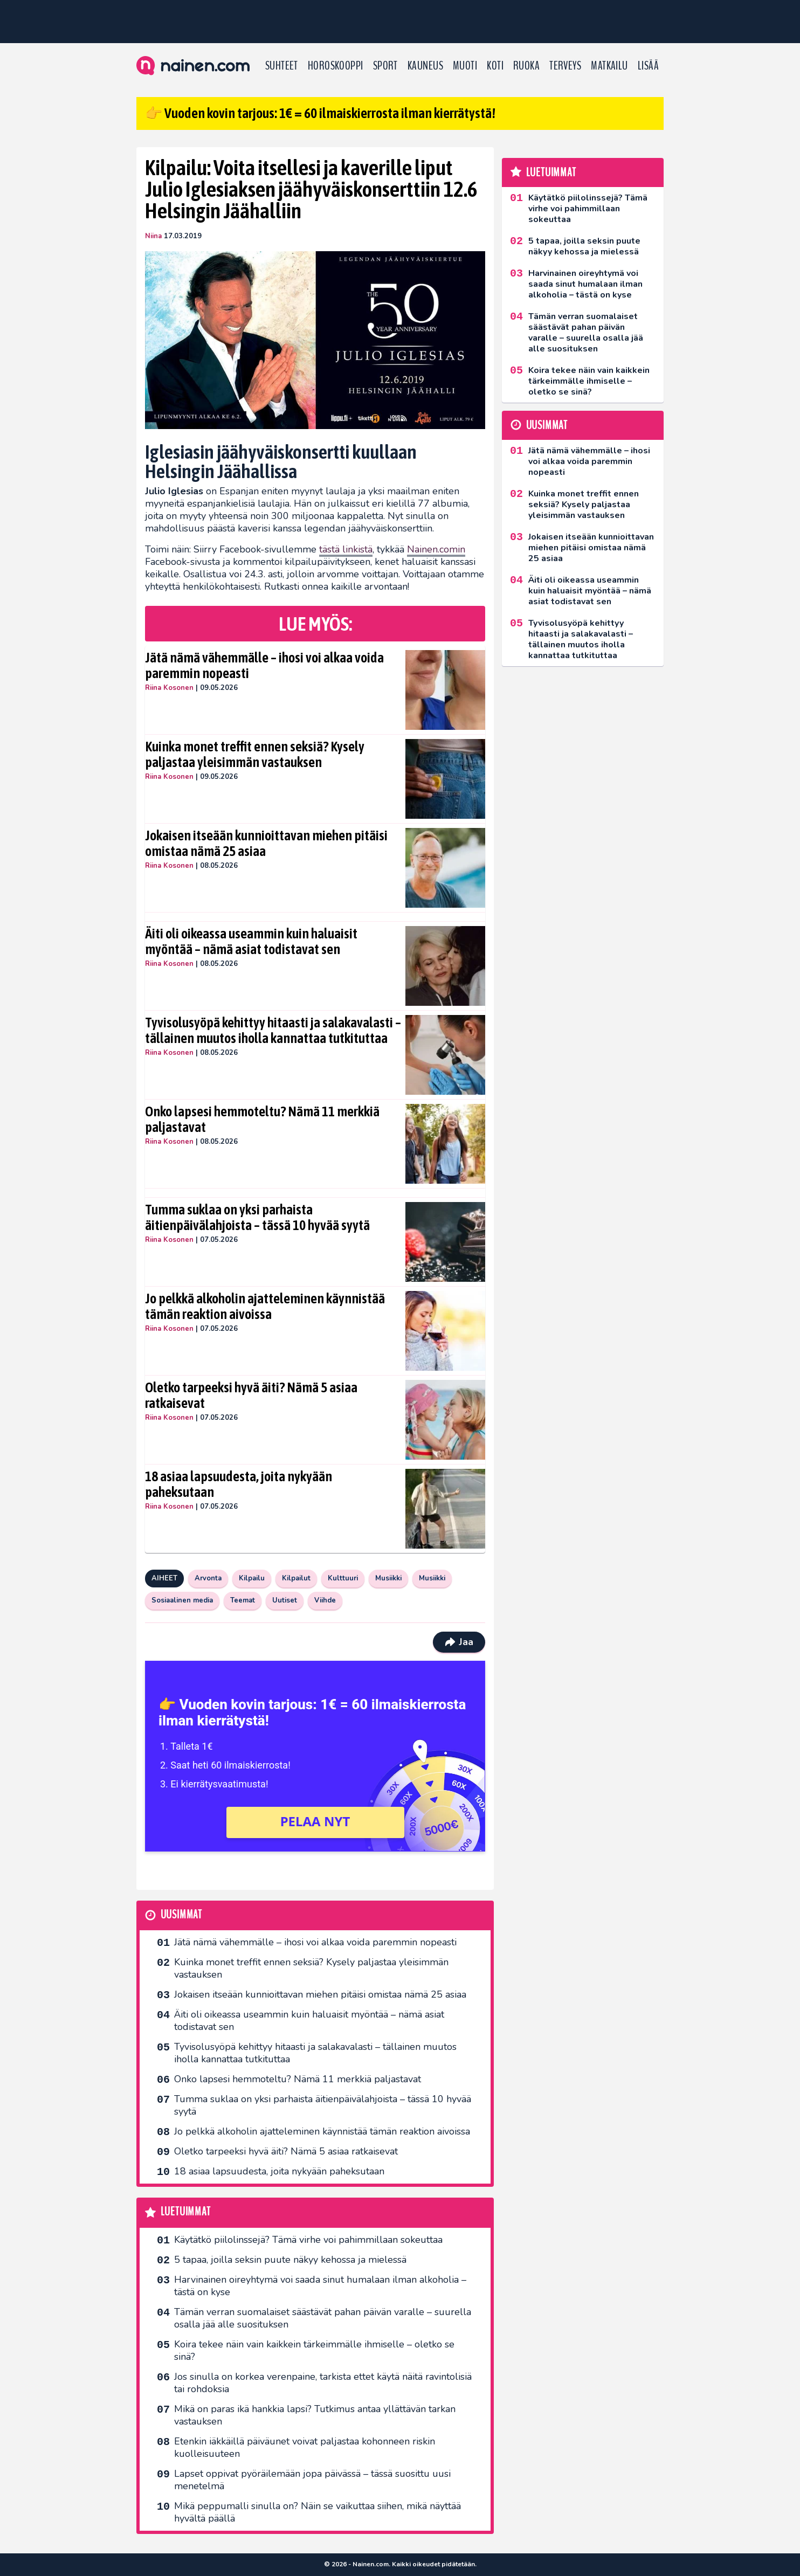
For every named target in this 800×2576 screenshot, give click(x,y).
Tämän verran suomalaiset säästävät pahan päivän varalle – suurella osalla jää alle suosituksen (322, 2318)
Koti (495, 66)
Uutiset (284, 1600)
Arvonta (208, 1578)
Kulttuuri (343, 1578)
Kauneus (425, 66)
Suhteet (281, 66)
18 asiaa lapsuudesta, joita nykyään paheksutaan (238, 1484)
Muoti (465, 66)
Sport (385, 66)
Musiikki (388, 1578)
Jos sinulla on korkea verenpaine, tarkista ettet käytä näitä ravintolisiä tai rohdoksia (323, 2382)
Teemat (242, 1600)
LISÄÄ (648, 66)
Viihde (325, 1600)
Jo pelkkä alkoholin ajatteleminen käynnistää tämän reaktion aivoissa (265, 1306)
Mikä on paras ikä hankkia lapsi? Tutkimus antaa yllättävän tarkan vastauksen (315, 2415)
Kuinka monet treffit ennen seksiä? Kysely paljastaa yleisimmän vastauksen (254, 754)
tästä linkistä (346, 549)
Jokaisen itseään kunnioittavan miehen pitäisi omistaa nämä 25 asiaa (266, 843)
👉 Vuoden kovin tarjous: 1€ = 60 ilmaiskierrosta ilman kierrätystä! (320, 113)
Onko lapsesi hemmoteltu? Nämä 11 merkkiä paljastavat (262, 1119)
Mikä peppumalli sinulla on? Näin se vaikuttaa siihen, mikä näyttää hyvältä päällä (317, 2512)
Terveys (565, 66)
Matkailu (609, 66)
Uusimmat (181, 1915)
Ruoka (526, 66)
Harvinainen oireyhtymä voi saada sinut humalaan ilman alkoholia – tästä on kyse (320, 2285)
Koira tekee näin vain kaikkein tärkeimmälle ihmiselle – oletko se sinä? (314, 2350)
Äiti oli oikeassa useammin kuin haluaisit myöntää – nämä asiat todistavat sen (251, 942)
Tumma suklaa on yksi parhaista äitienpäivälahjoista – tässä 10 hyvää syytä (257, 1217)
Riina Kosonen (169, 688)
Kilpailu (252, 1578)
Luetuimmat (186, 2212)
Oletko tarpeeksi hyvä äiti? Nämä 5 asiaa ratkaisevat (251, 1395)
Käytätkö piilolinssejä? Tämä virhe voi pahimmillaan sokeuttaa (308, 2239)
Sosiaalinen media (182, 1600)
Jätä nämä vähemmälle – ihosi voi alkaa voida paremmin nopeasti (264, 666)
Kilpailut (296, 1578)
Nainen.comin (436, 549)
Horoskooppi (335, 66)
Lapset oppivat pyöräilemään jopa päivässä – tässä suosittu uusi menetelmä (312, 2479)
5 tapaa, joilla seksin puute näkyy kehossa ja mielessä (290, 2259)
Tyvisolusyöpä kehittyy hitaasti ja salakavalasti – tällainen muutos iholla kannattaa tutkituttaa (273, 1030)
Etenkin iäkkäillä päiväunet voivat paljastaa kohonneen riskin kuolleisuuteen (304, 2447)
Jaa (459, 1641)
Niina (153, 236)
